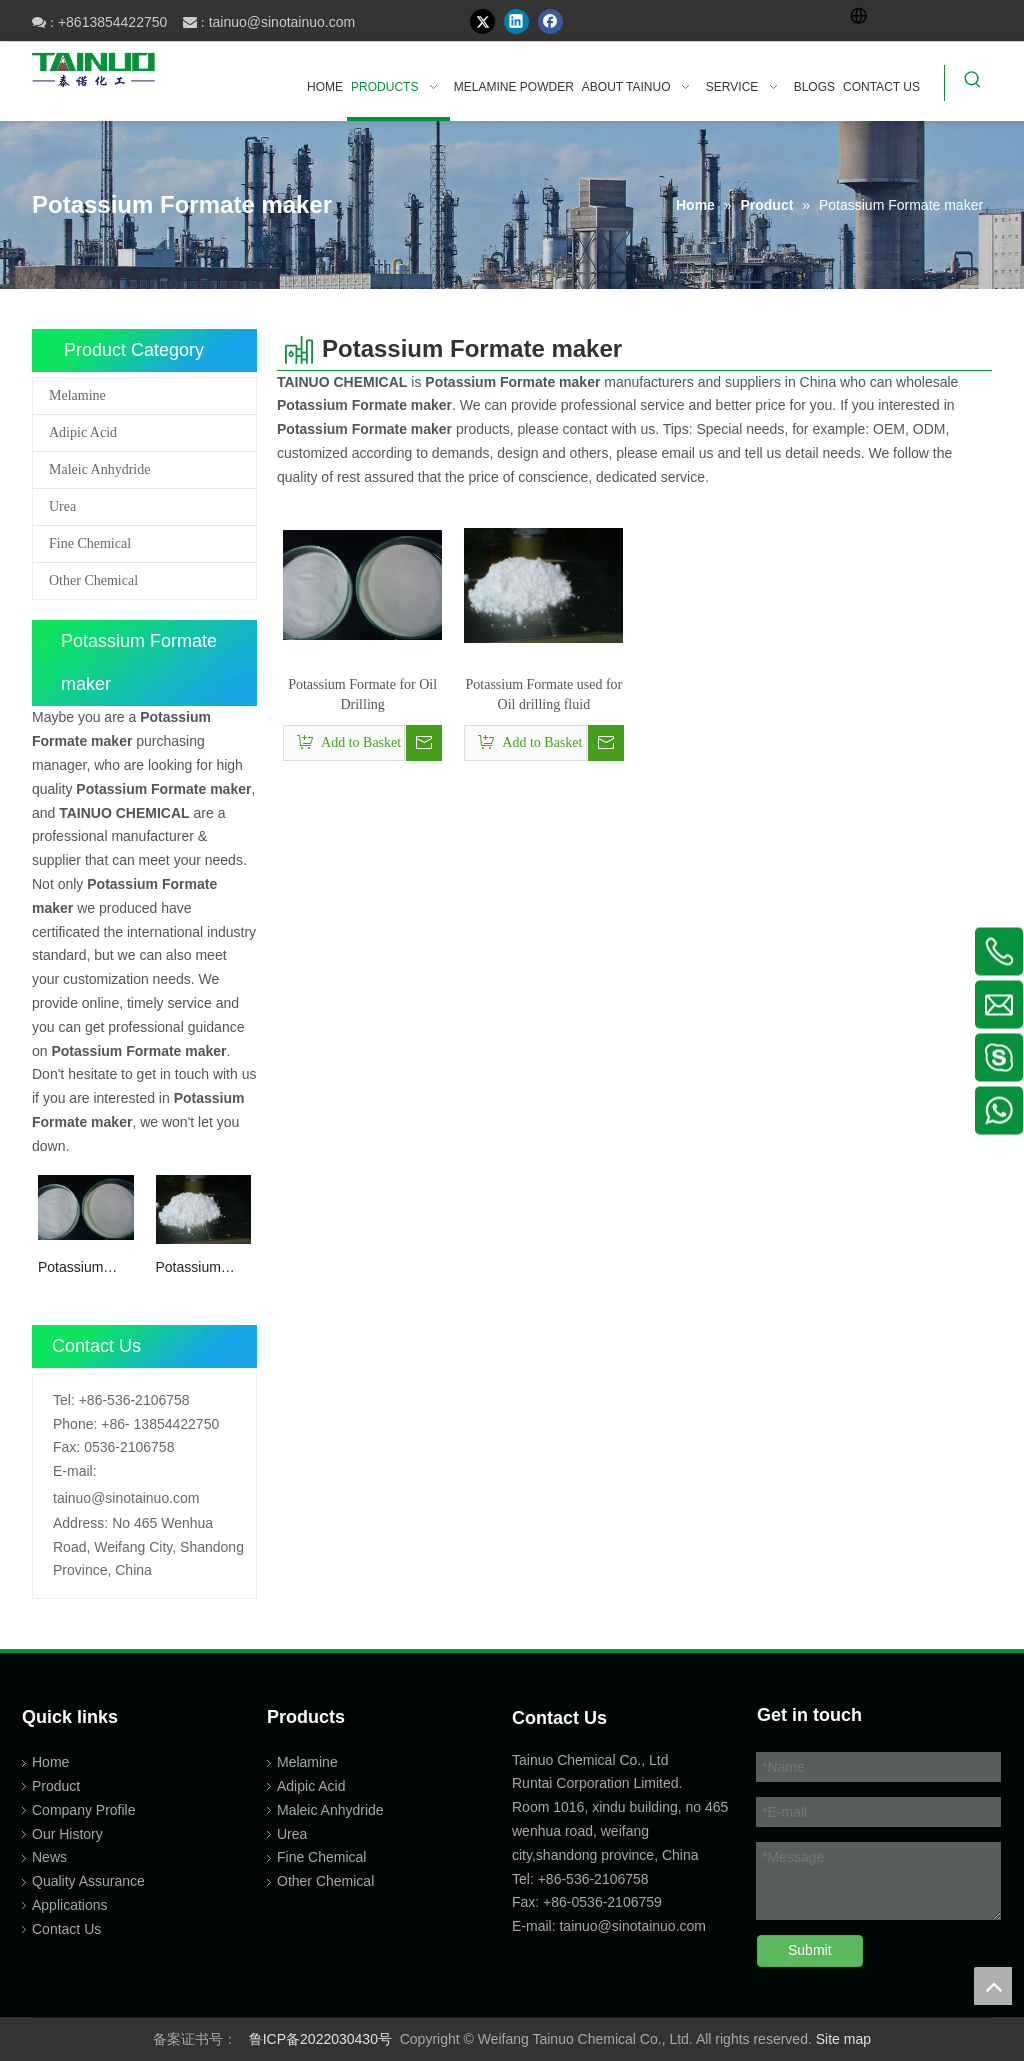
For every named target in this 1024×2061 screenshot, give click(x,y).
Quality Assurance (88, 1881)
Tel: (64, 1400)
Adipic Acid (83, 432)
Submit (810, 1950)
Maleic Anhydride (99, 469)
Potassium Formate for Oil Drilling (84, 1268)
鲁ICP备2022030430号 (320, 2039)
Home (50, 1762)
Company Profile (84, 1810)
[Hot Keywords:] (973, 83)
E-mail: (75, 1471)
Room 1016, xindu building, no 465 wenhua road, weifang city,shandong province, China (620, 1831)
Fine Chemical (90, 543)
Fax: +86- (542, 1902)
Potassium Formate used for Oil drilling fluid (199, 1268)
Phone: (75, 1424)
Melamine (77, 395)
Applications (70, 1905)
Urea (62, 506)
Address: (80, 1523)
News (49, 1857)
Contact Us (66, 1929)
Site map (843, 2039)
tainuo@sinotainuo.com (282, 22)
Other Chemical (93, 580)
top (993, 1986)
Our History (67, 1834)
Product (56, 1786)
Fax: (66, 1447)
